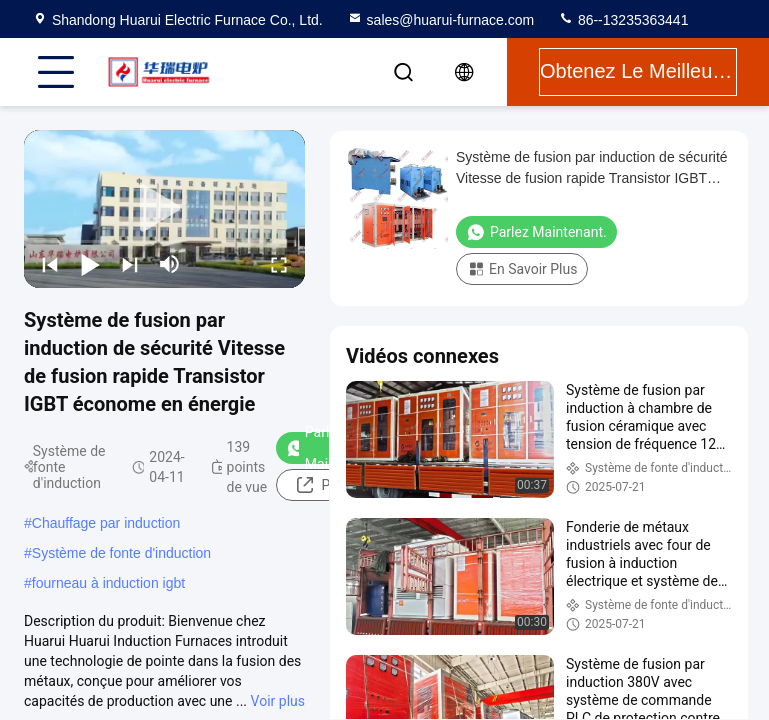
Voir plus (278, 701)
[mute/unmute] (170, 264)
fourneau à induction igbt (108, 583)
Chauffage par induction (106, 523)
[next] (130, 264)
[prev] (50, 264)
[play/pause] (90, 264)
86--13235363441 (623, 20)
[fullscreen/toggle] (279, 264)
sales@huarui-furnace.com (441, 20)
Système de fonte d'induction (121, 553)
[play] (165, 209)
